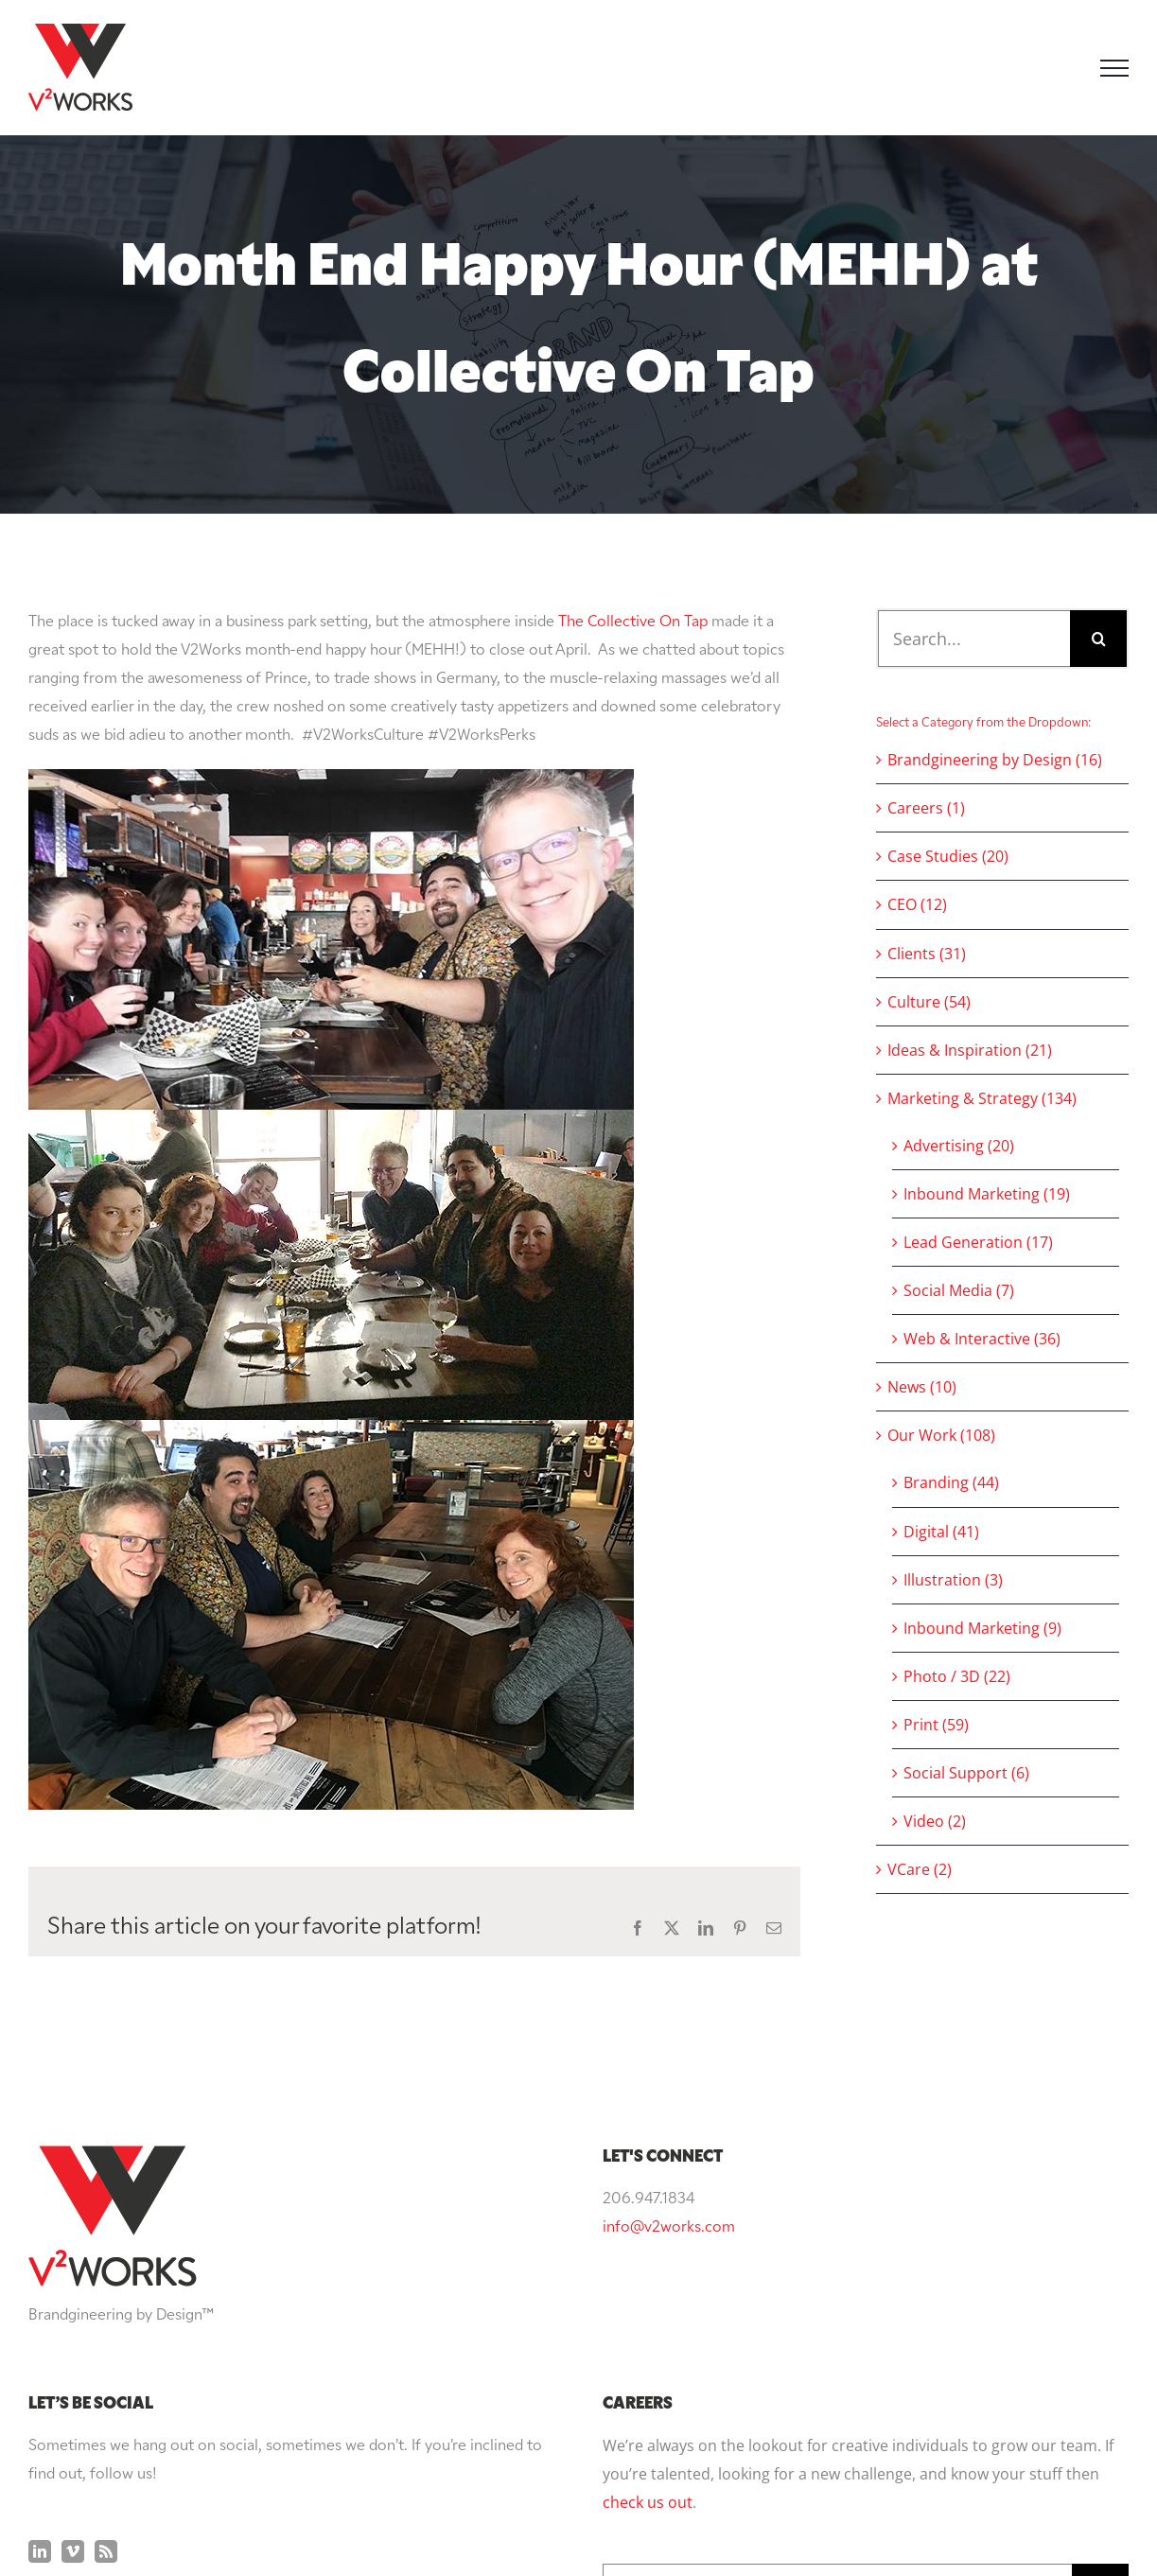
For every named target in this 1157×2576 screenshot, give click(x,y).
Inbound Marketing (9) (982, 1628)
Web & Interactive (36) (982, 1338)
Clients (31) (926, 953)
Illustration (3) (953, 1579)
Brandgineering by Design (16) (994, 759)
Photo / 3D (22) (956, 1676)
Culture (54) (929, 1001)
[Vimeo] (72, 2361)
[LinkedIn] (39, 2361)
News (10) (921, 1386)
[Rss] (106, 2361)
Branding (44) (951, 1482)
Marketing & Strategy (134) (982, 1098)
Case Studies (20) (947, 856)
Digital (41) (941, 1531)
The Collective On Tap (633, 622)
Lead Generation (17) (978, 1242)
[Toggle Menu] (1114, 68)
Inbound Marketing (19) (986, 1193)
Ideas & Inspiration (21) (969, 1050)
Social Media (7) (958, 1290)
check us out (647, 2312)
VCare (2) (919, 1869)
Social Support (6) (966, 1772)
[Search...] (974, 638)
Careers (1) (926, 807)
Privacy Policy (751, 2526)
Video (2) (934, 1821)
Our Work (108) (941, 1435)
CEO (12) (917, 904)
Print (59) (936, 1724)
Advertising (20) (958, 1145)
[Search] (1098, 638)
